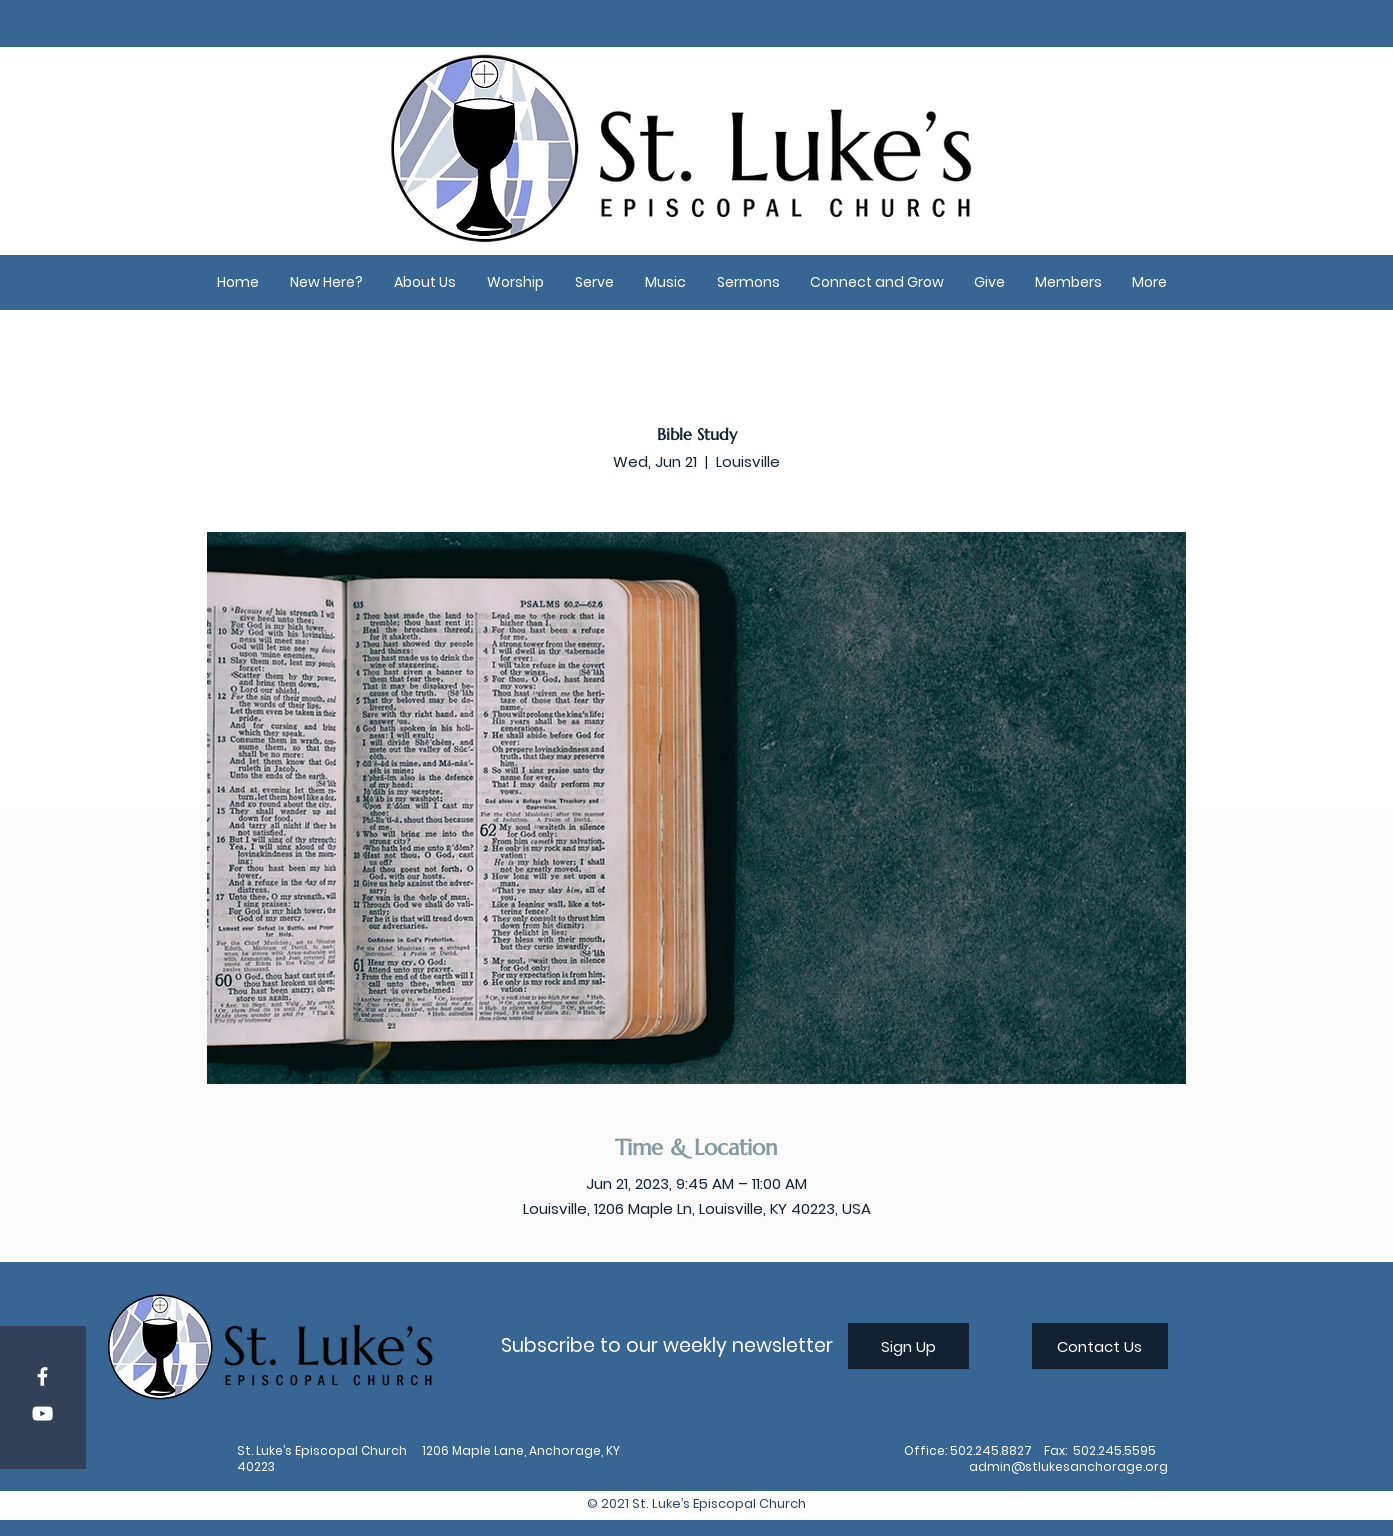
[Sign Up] (908, 1346)
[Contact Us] (1100, 1346)
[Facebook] (42, 1376)
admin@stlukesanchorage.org (1068, 1466)
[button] (327, 282)
